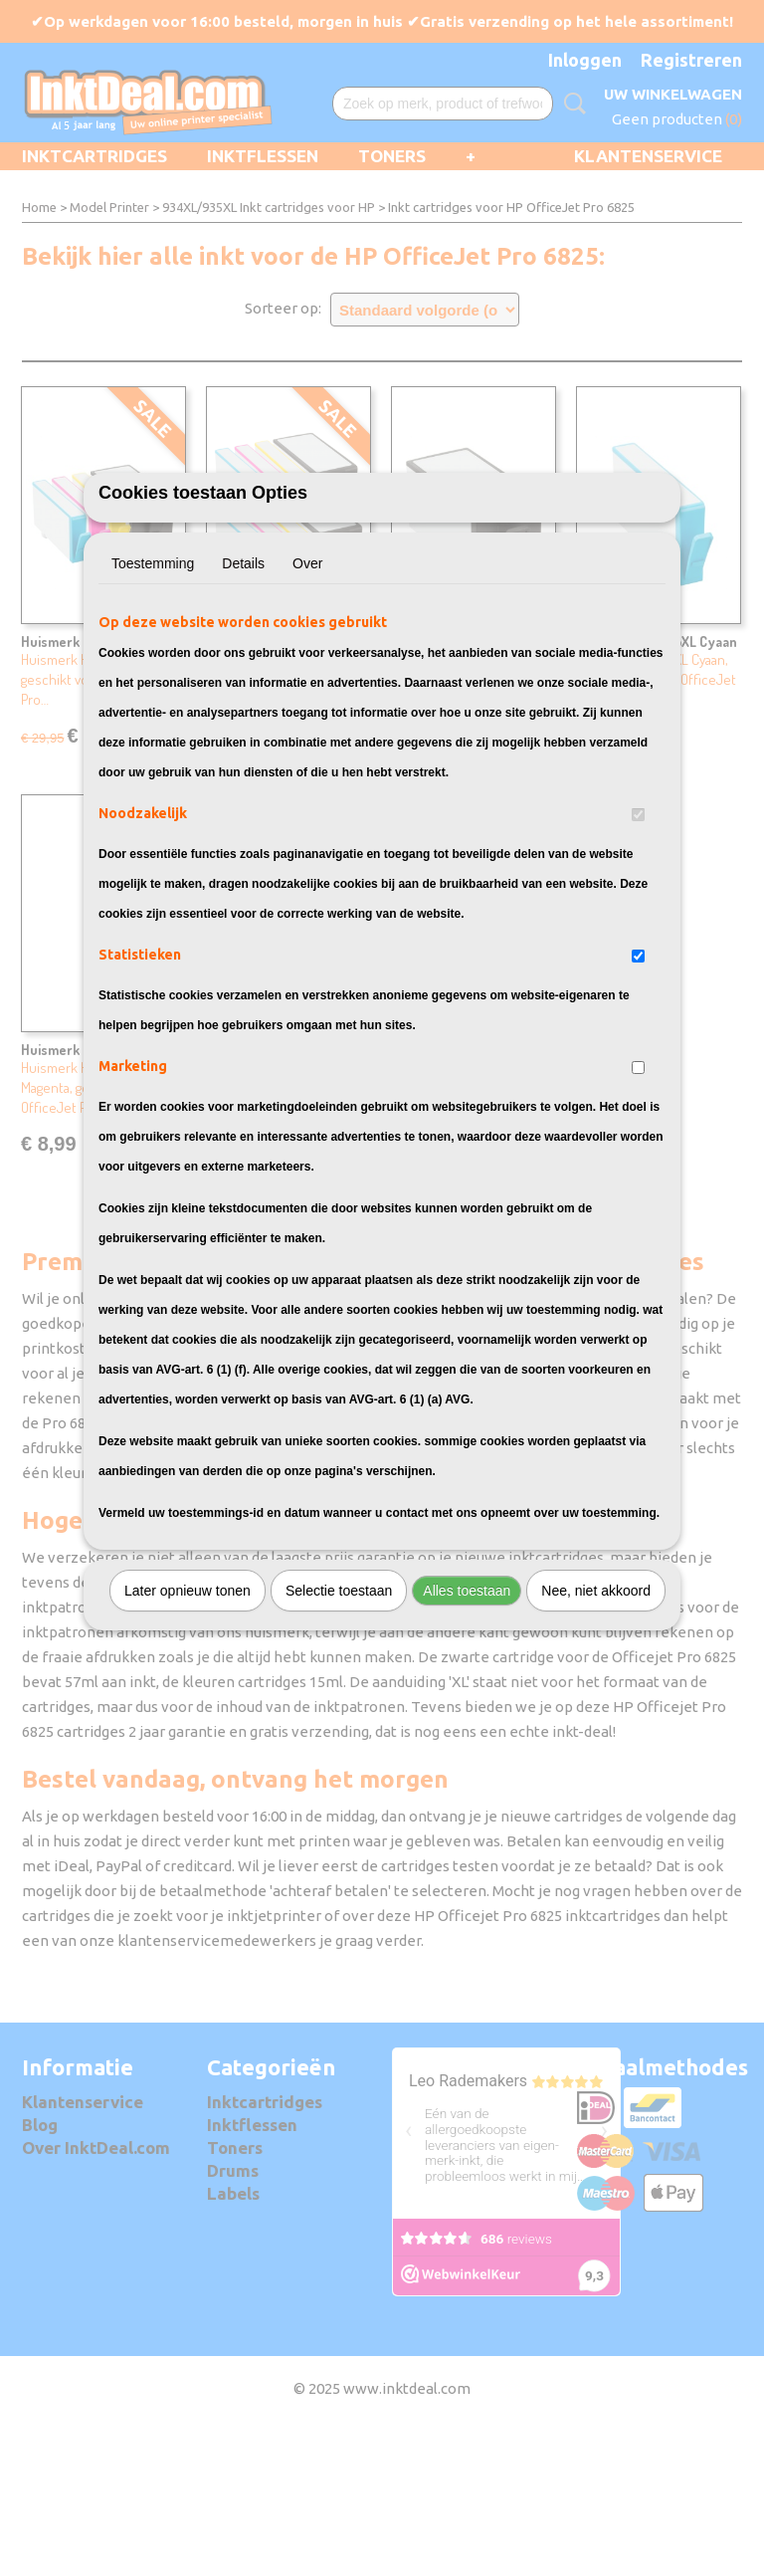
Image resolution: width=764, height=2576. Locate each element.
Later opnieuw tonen (187, 1701)
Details (243, 674)
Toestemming (152, 674)
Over (307, 674)
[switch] (638, 925)
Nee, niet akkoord (596, 1701)
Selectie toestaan (339, 1701)
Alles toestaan (466, 1701)
